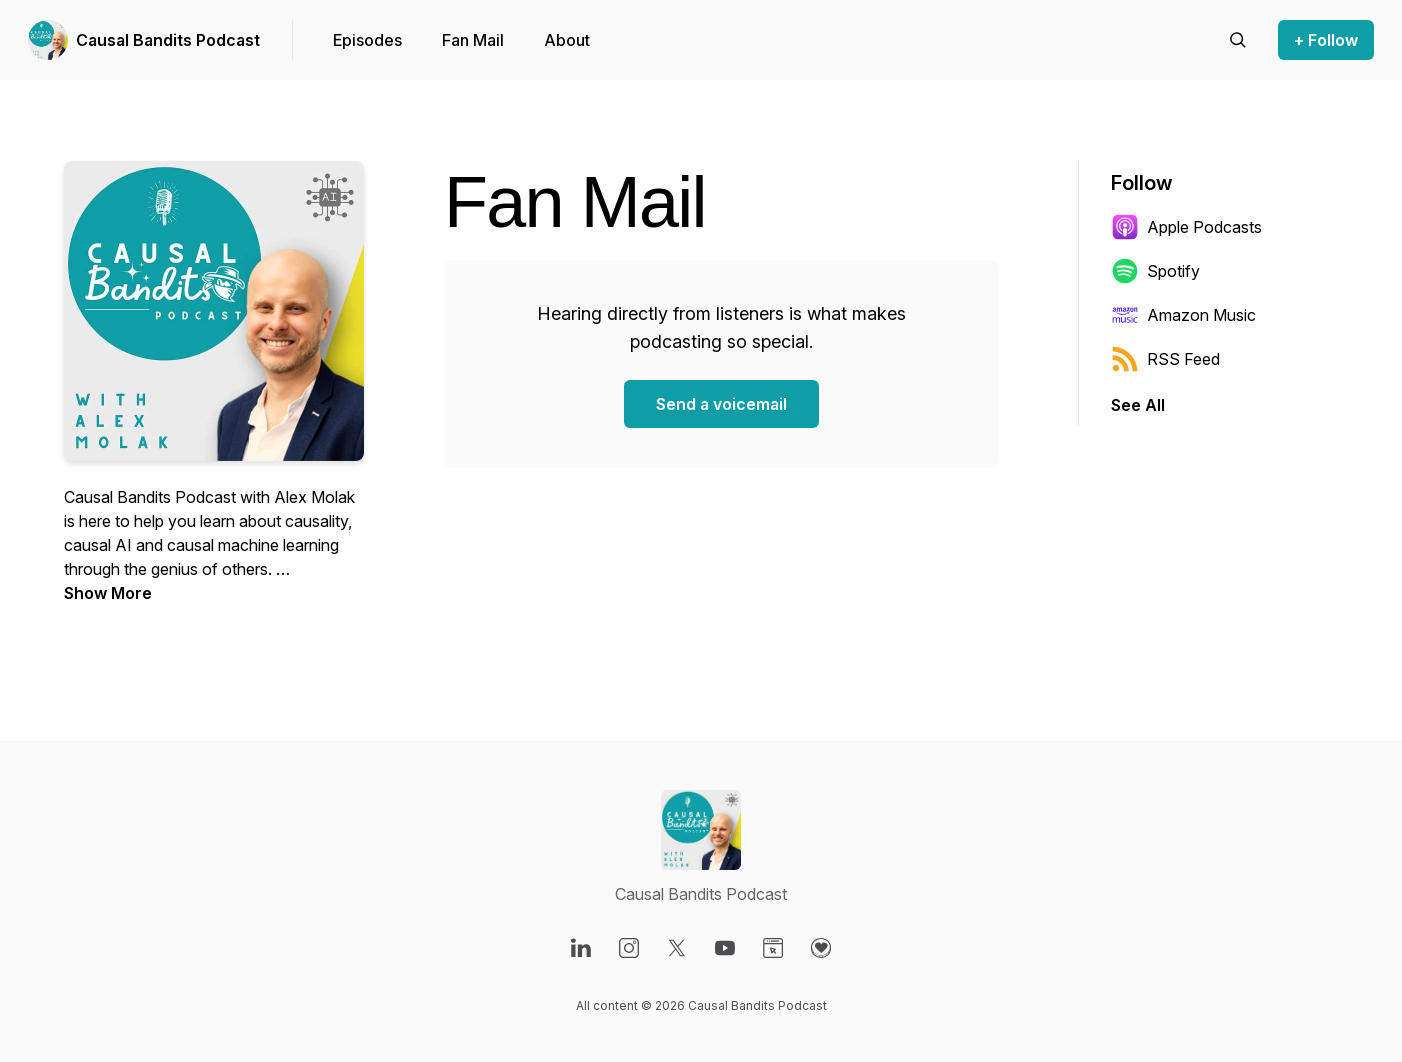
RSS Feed (1165, 359)
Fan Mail (473, 40)
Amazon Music (1183, 315)
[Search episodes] (1238, 40)
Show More (108, 593)
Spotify (1155, 271)
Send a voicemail (721, 404)
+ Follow (1326, 40)
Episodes (367, 40)
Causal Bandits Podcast (168, 40)
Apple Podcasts (1186, 227)
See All (1138, 405)
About (567, 40)
